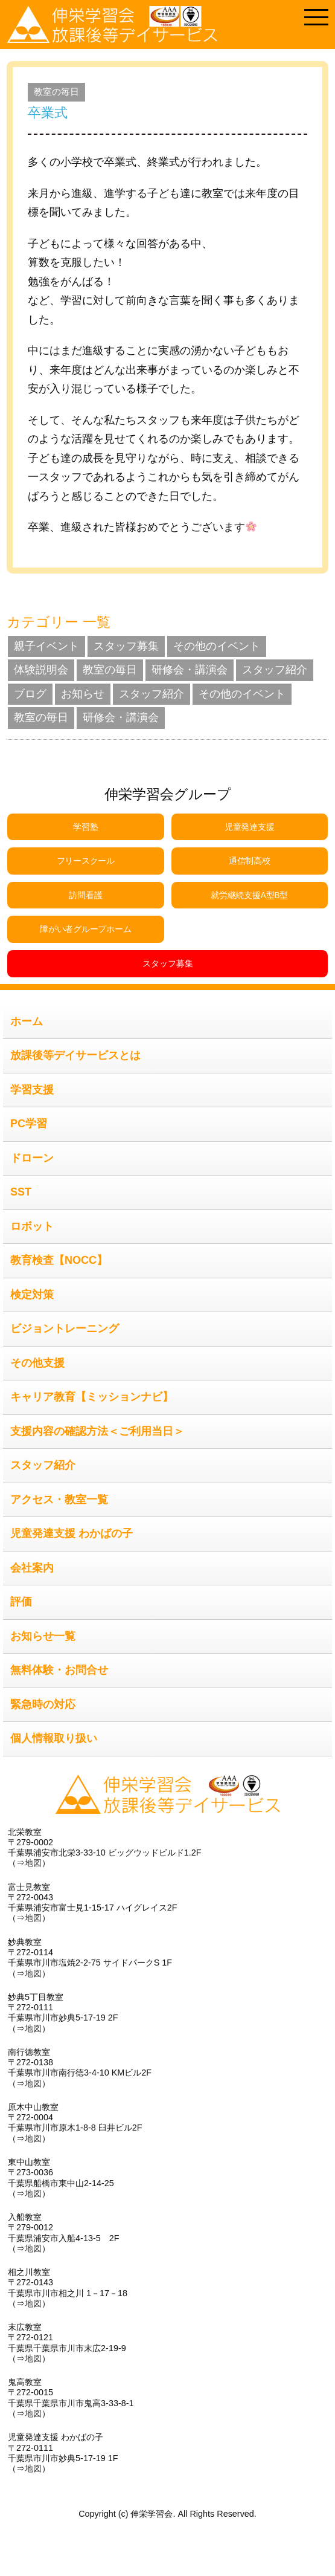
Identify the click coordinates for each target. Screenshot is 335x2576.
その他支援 (37, 1363)
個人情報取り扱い (53, 1738)
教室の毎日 (56, 91)
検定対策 (32, 1295)
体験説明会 (41, 670)
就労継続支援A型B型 (249, 895)
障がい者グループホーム (85, 929)
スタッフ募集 (126, 646)
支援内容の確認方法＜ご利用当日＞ (97, 1431)
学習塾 (85, 827)
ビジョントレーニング (64, 1328)
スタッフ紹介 (274, 670)
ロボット (32, 1226)
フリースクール (86, 861)
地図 (33, 1863)
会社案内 (32, 1568)
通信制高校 (249, 861)
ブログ (30, 694)
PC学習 (28, 1124)
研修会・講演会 (190, 670)
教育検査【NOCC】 (58, 1260)
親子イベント (46, 646)
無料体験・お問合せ (59, 1670)
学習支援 (32, 1090)
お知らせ (82, 694)
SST (20, 1192)
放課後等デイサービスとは (75, 1055)
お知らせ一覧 (42, 1636)
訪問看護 (85, 895)
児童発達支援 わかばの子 (71, 1533)
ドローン (32, 1158)
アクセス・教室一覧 (59, 1499)
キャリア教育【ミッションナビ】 (91, 1397)
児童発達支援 (249, 827)
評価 (21, 1602)
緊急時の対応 (42, 1704)
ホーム (26, 1021)
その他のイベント (216, 646)
